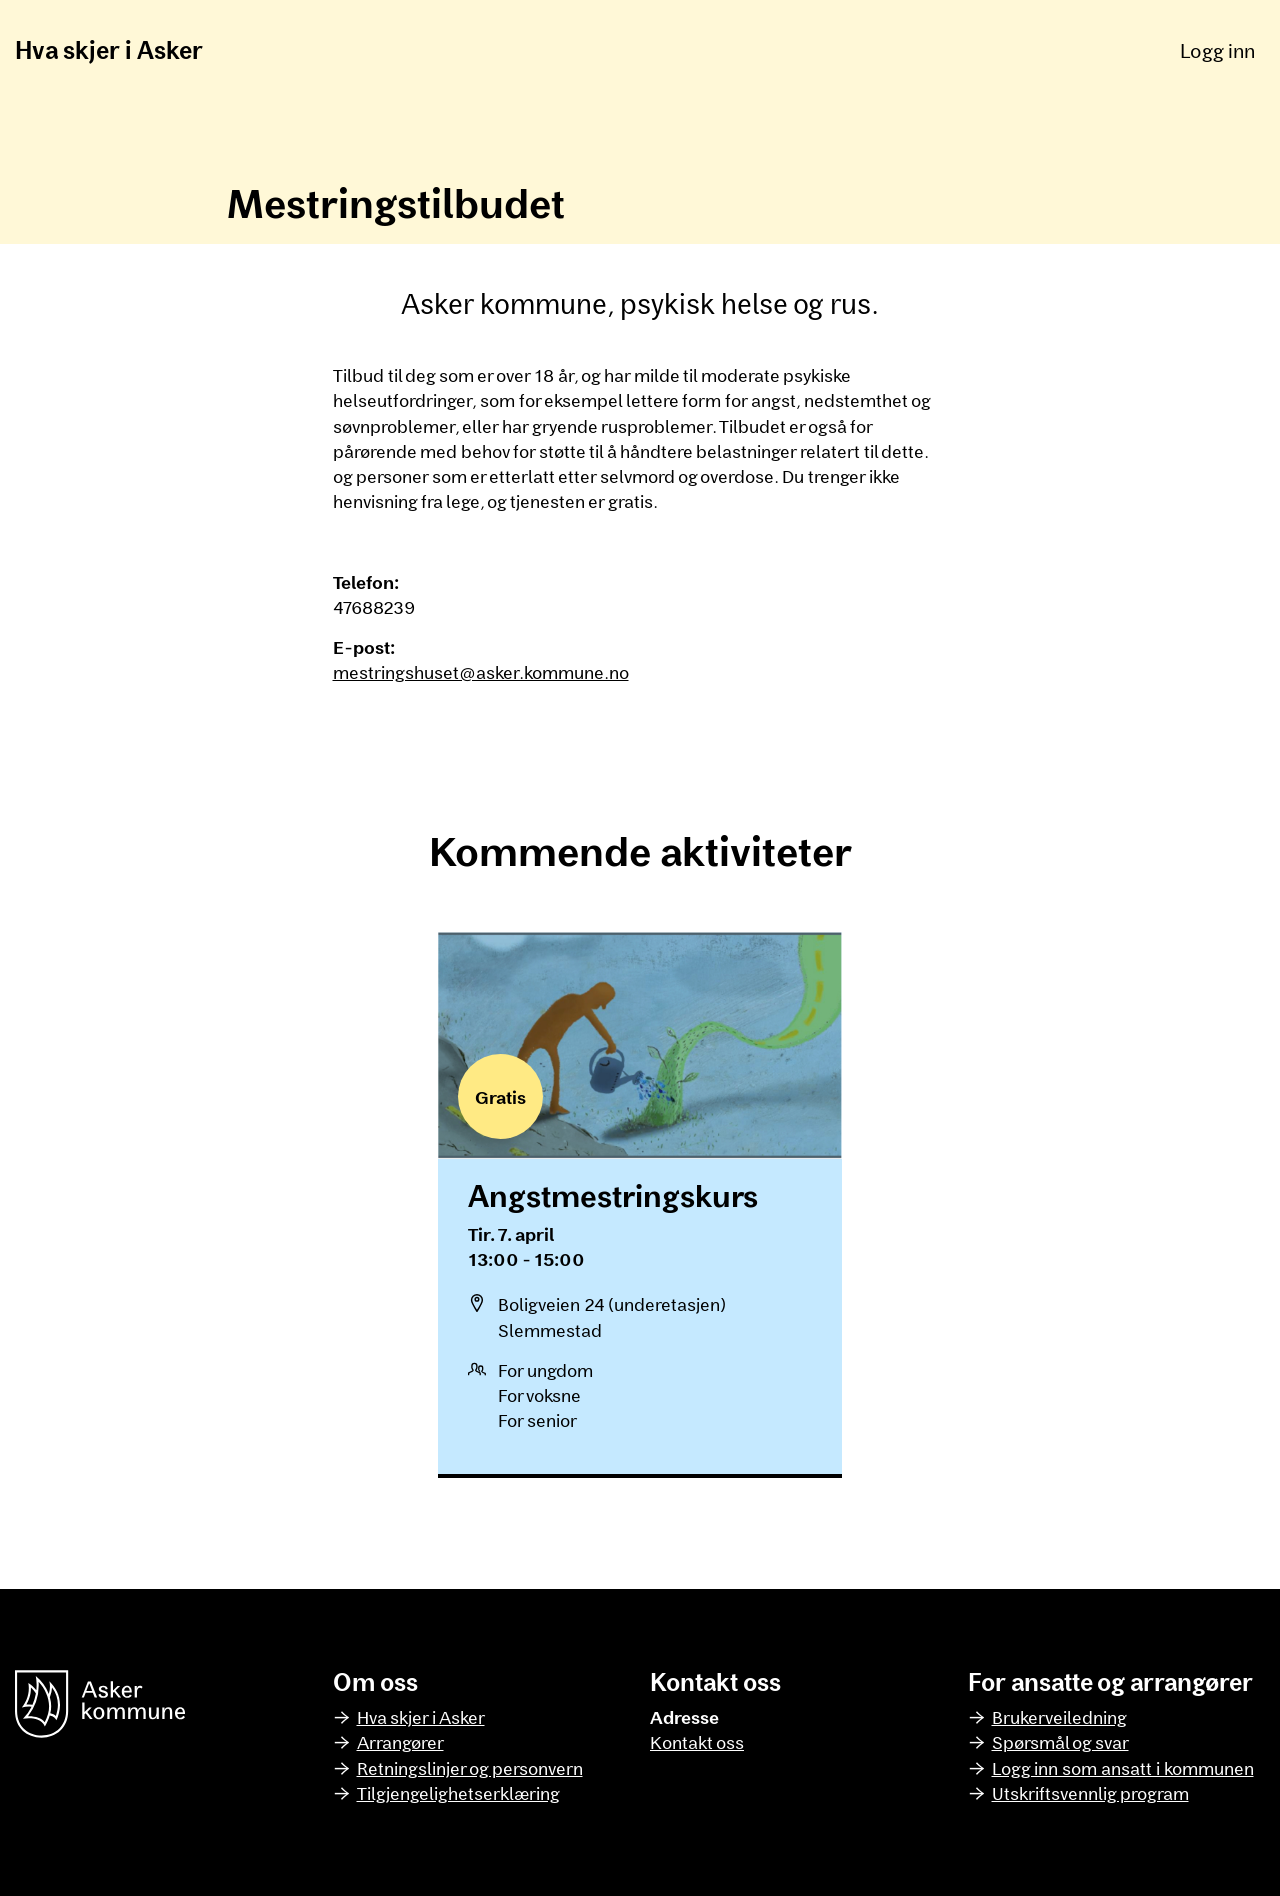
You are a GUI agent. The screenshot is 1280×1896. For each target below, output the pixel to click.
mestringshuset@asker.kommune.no (481, 672)
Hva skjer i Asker (109, 49)
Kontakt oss (697, 1742)
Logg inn (1217, 50)
